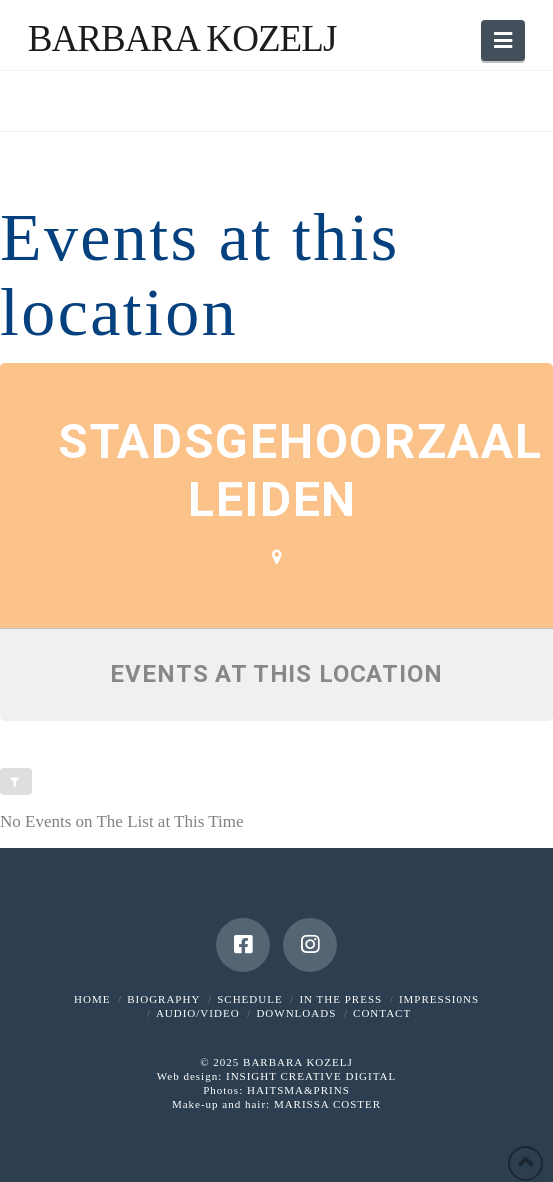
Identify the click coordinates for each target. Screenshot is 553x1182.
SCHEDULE (249, 999)
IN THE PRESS (340, 999)
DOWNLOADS (296, 1013)
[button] (503, 40)
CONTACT (382, 1013)
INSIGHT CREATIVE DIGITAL (311, 1076)
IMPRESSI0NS (439, 999)
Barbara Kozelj (182, 38)
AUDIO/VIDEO (198, 1013)
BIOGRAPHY (163, 999)
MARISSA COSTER (327, 1104)
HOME (92, 999)
